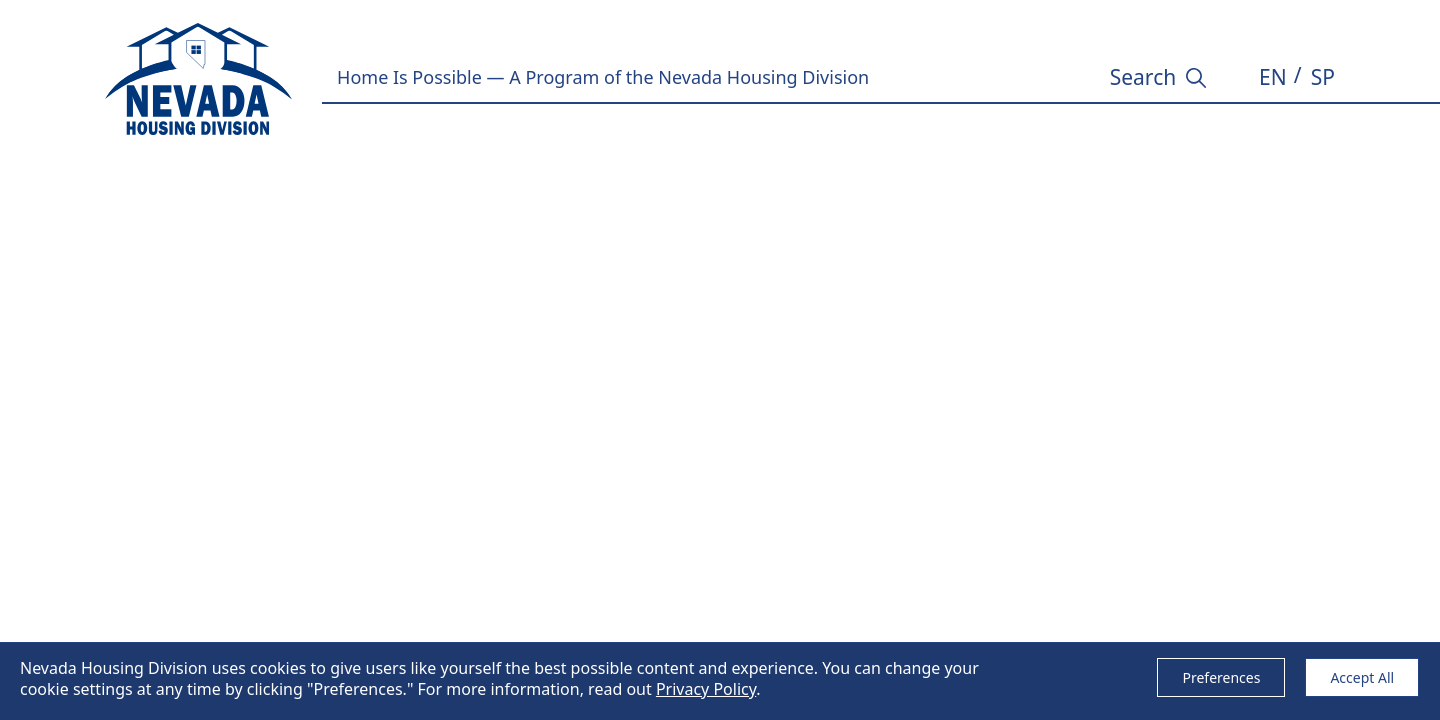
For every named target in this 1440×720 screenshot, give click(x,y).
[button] (1273, 78)
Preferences (1221, 677)
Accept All (1362, 677)
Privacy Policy (706, 689)
